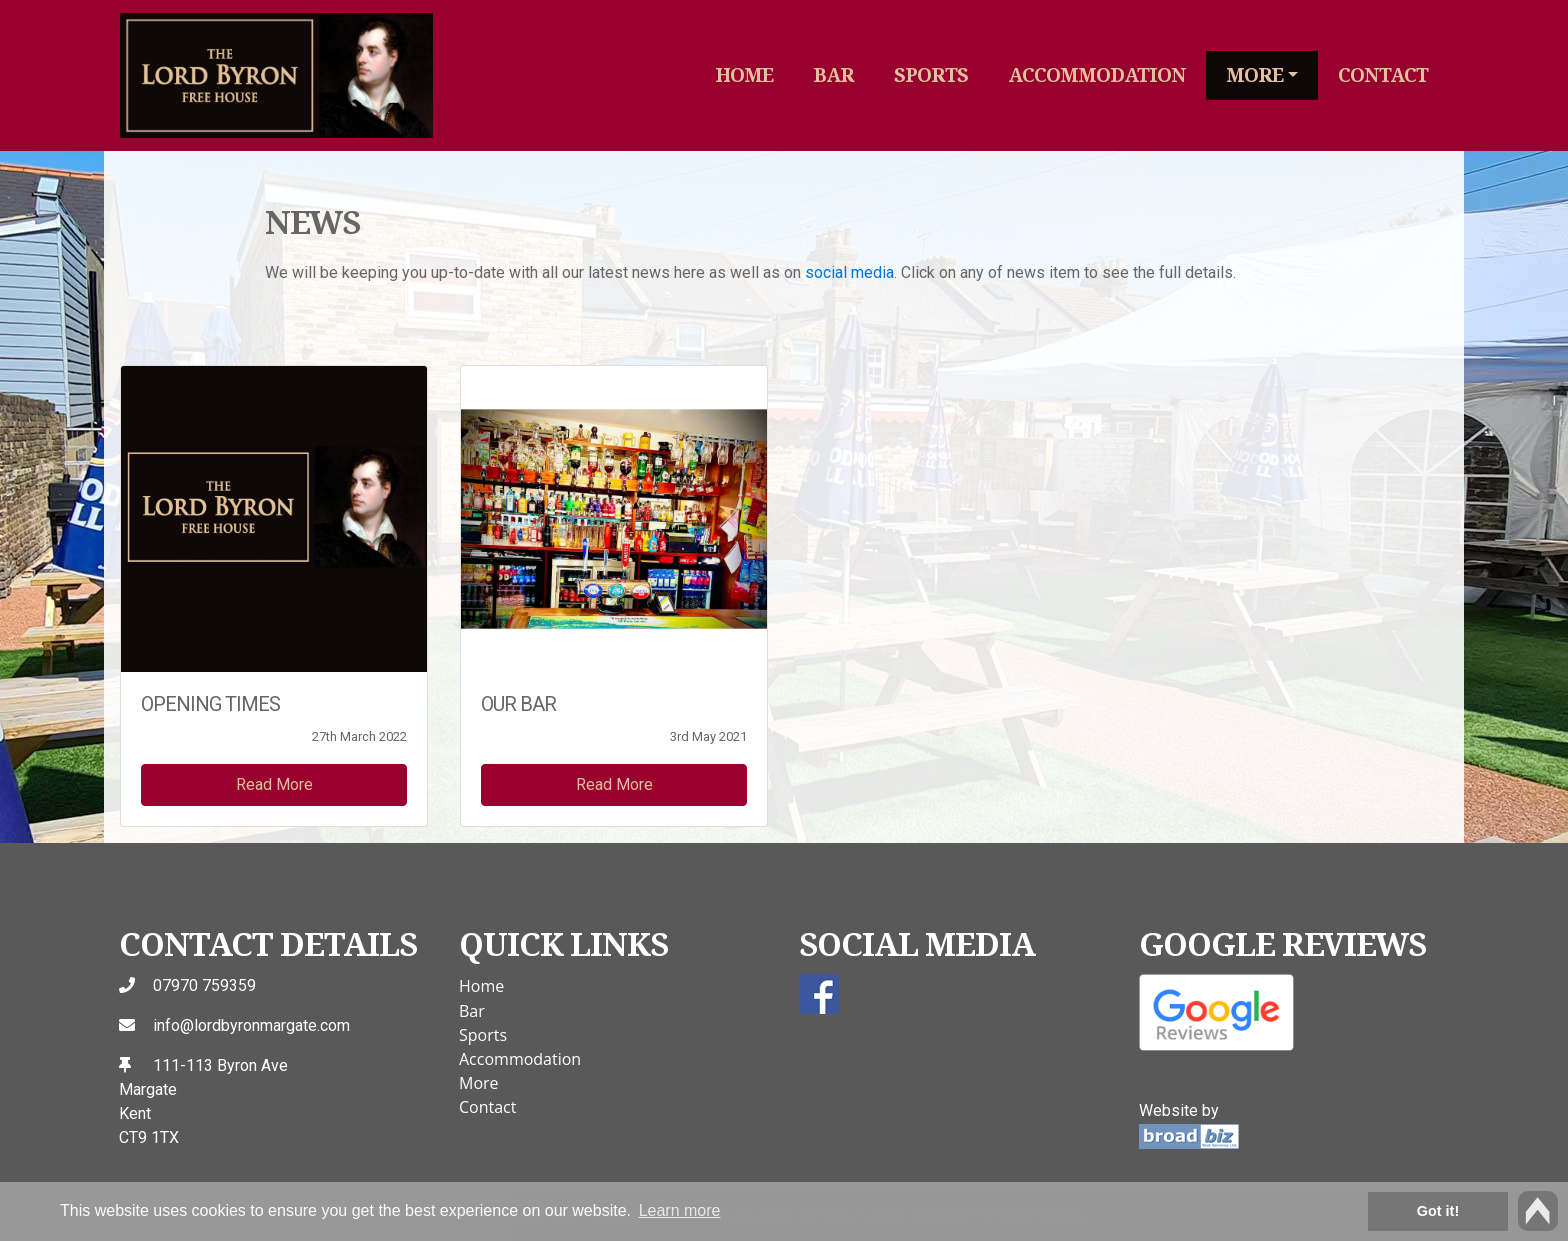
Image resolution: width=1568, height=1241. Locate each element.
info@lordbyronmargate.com (251, 1025)
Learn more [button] (680, 1210)
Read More (274, 784)
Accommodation (1097, 74)
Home (744, 74)
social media (849, 272)
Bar (833, 74)
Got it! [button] (1438, 1211)
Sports (931, 74)
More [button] (1254, 74)
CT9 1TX (149, 1137)
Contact (1383, 74)
